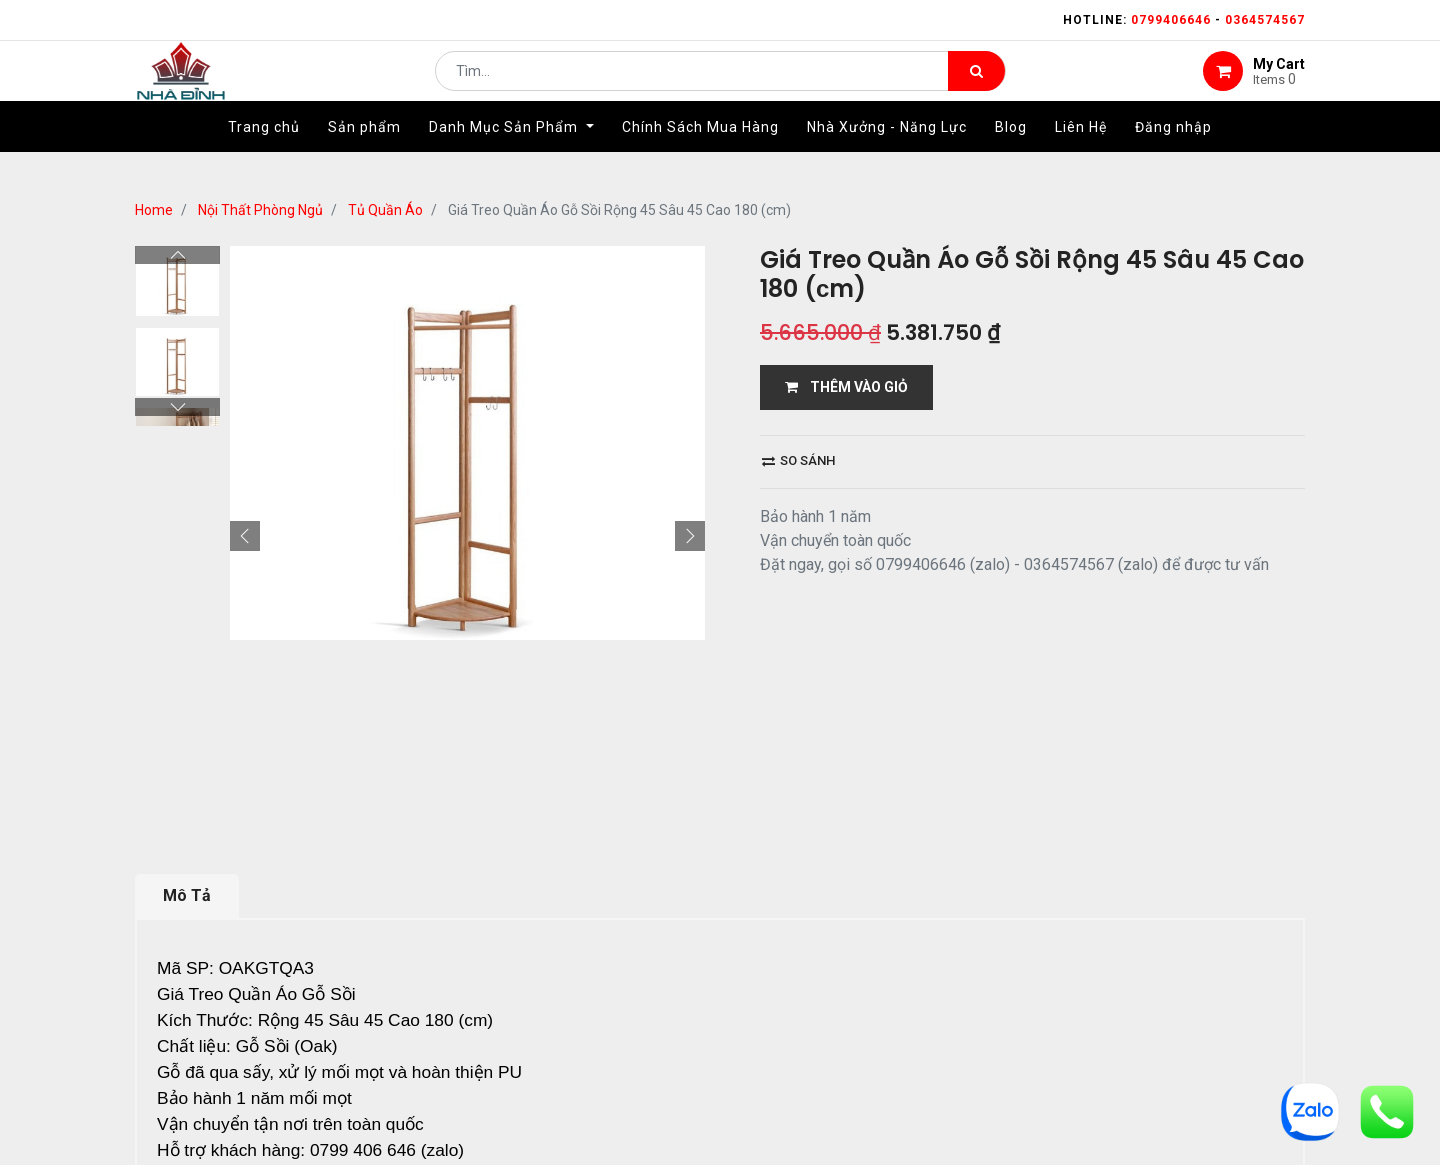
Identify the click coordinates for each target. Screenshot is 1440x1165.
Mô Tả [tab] (187, 895)
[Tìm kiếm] (976, 86)
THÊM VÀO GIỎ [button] (846, 387)
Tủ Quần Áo (385, 210)
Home (154, 210)
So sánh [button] (798, 460)
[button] (245, 536)
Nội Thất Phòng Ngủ (260, 210)
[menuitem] (264, 157)
